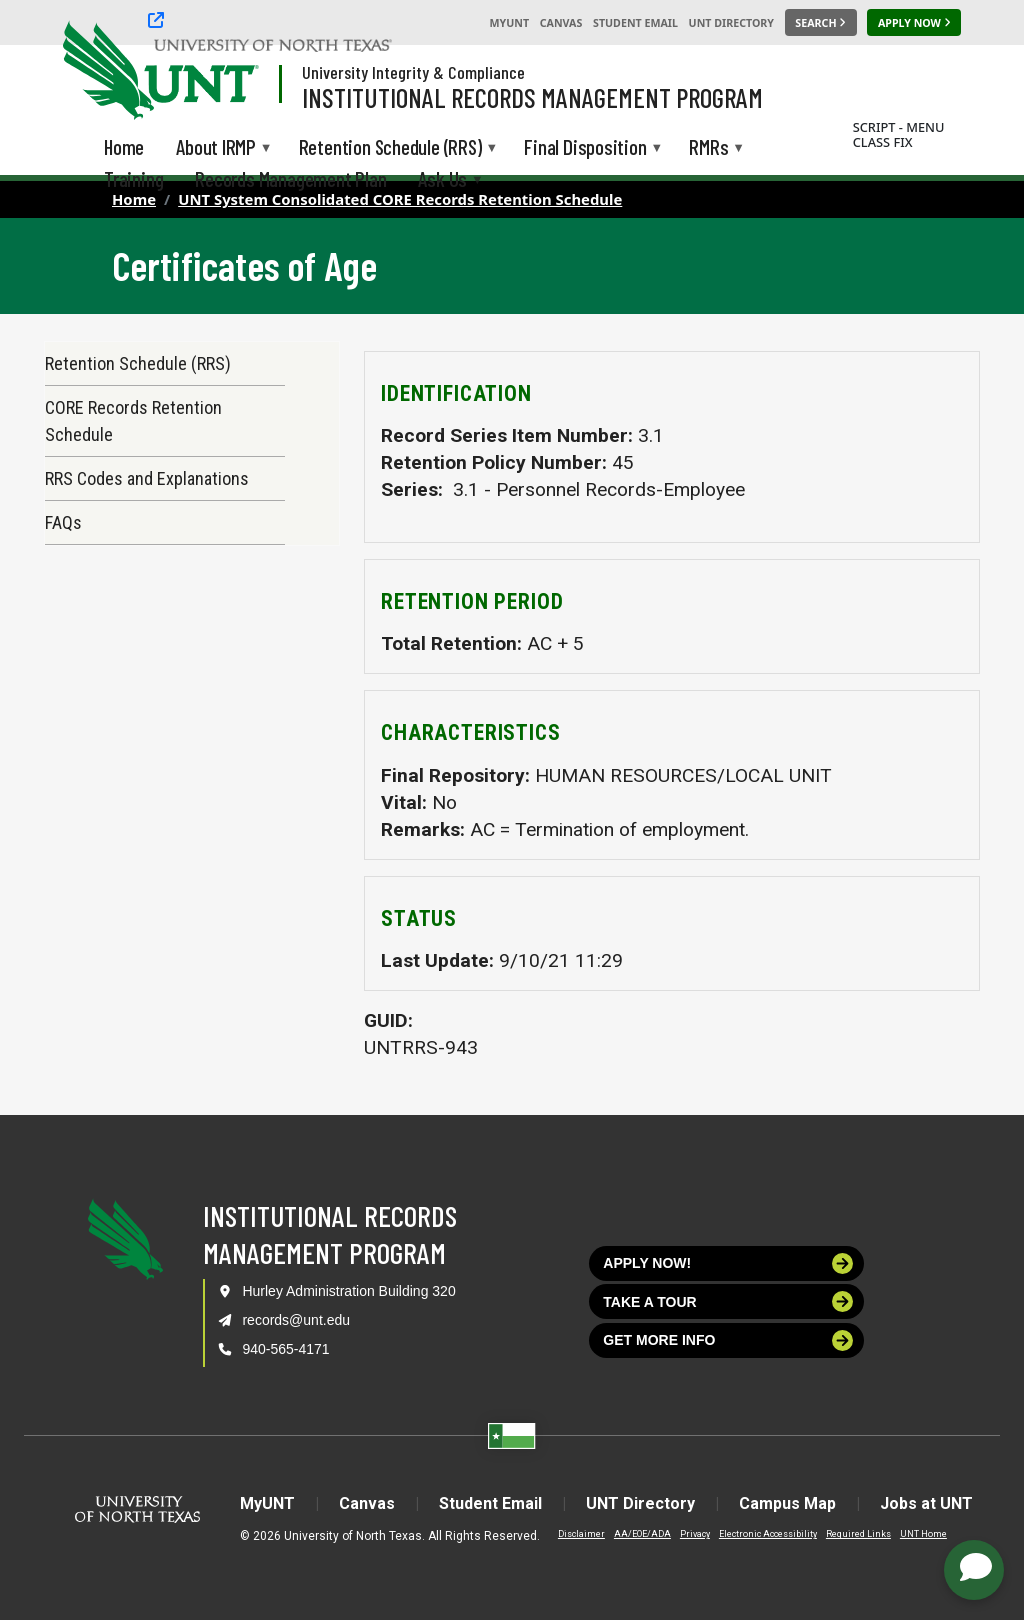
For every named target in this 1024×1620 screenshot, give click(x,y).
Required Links (858, 1534)
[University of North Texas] (101, 68)
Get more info (728, 1340)
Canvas (561, 23)
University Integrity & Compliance (413, 72)
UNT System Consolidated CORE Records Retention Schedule (400, 199)
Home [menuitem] (124, 146)
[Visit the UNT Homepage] (228, 72)
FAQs (63, 522)
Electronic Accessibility (768, 1534)
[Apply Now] (914, 23)
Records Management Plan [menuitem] (290, 178)
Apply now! (728, 1263)
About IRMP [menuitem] (216, 148)
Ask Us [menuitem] (442, 180)
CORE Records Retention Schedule (133, 421)
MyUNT (509, 23)
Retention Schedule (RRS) (138, 363)
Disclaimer (581, 1534)
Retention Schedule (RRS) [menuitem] (390, 148)
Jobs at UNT (926, 1503)
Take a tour (728, 1301)
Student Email (635, 23)
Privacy (695, 1534)
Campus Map (787, 1503)
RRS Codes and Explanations (147, 478)
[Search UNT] (821, 23)
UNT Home (923, 1534)
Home (134, 199)
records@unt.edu (296, 1320)
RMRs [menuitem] (708, 148)
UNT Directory (731, 23)
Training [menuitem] (133, 178)
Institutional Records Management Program (532, 97)
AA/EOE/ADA (642, 1534)
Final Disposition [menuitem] (585, 148)
